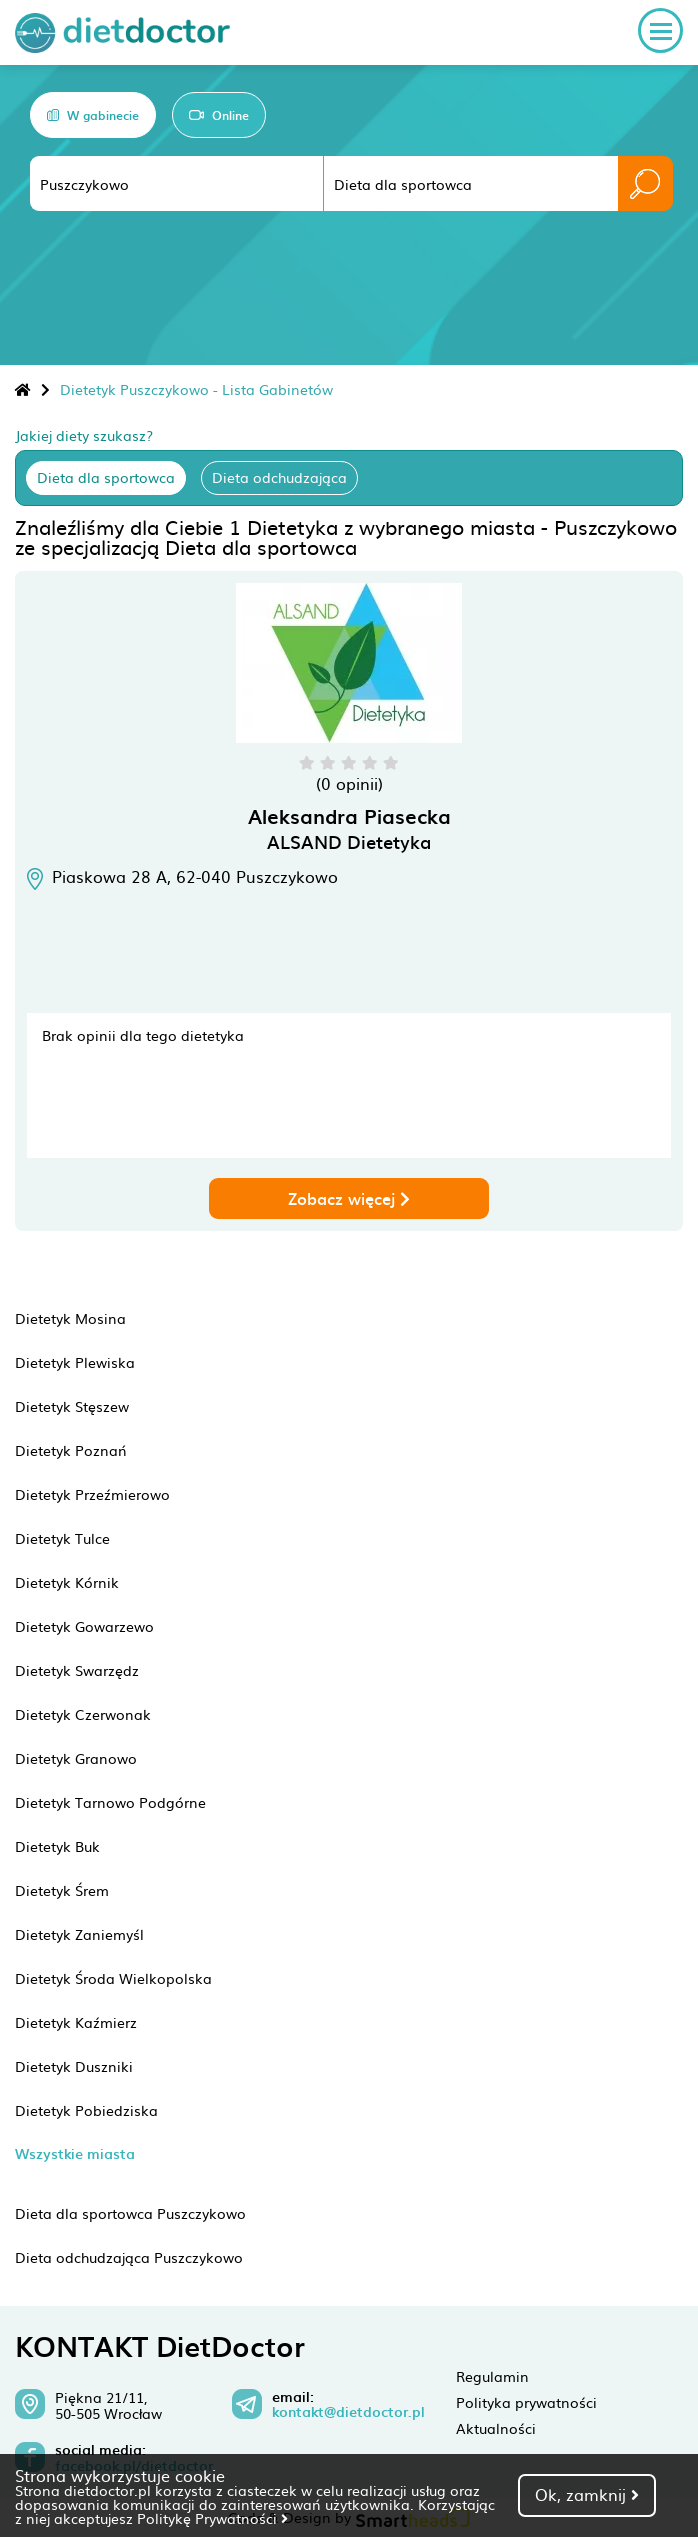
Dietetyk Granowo (76, 1758)
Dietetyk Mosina (70, 1318)
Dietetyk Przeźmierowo (92, 1494)
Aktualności (496, 2428)
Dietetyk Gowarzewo (84, 1626)
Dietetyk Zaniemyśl (79, 1934)
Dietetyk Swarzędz (77, 1670)
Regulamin (492, 2376)
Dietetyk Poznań (71, 1450)
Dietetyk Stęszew (72, 1406)
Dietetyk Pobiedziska (86, 2110)
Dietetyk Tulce (62, 1538)
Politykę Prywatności (212, 2518)
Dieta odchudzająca (279, 477)
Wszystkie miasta (75, 2153)
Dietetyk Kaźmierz (76, 2022)
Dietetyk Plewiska (75, 1362)
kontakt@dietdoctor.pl (348, 2412)
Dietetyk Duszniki (74, 2066)
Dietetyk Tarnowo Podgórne (110, 1802)
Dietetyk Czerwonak (83, 1714)
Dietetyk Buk (57, 1846)
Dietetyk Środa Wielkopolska (113, 1978)
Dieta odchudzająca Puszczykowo (129, 2257)
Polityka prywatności (526, 2402)
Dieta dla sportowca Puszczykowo (130, 2213)
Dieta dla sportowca (106, 477)
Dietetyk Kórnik (67, 1582)
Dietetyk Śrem (62, 1890)
